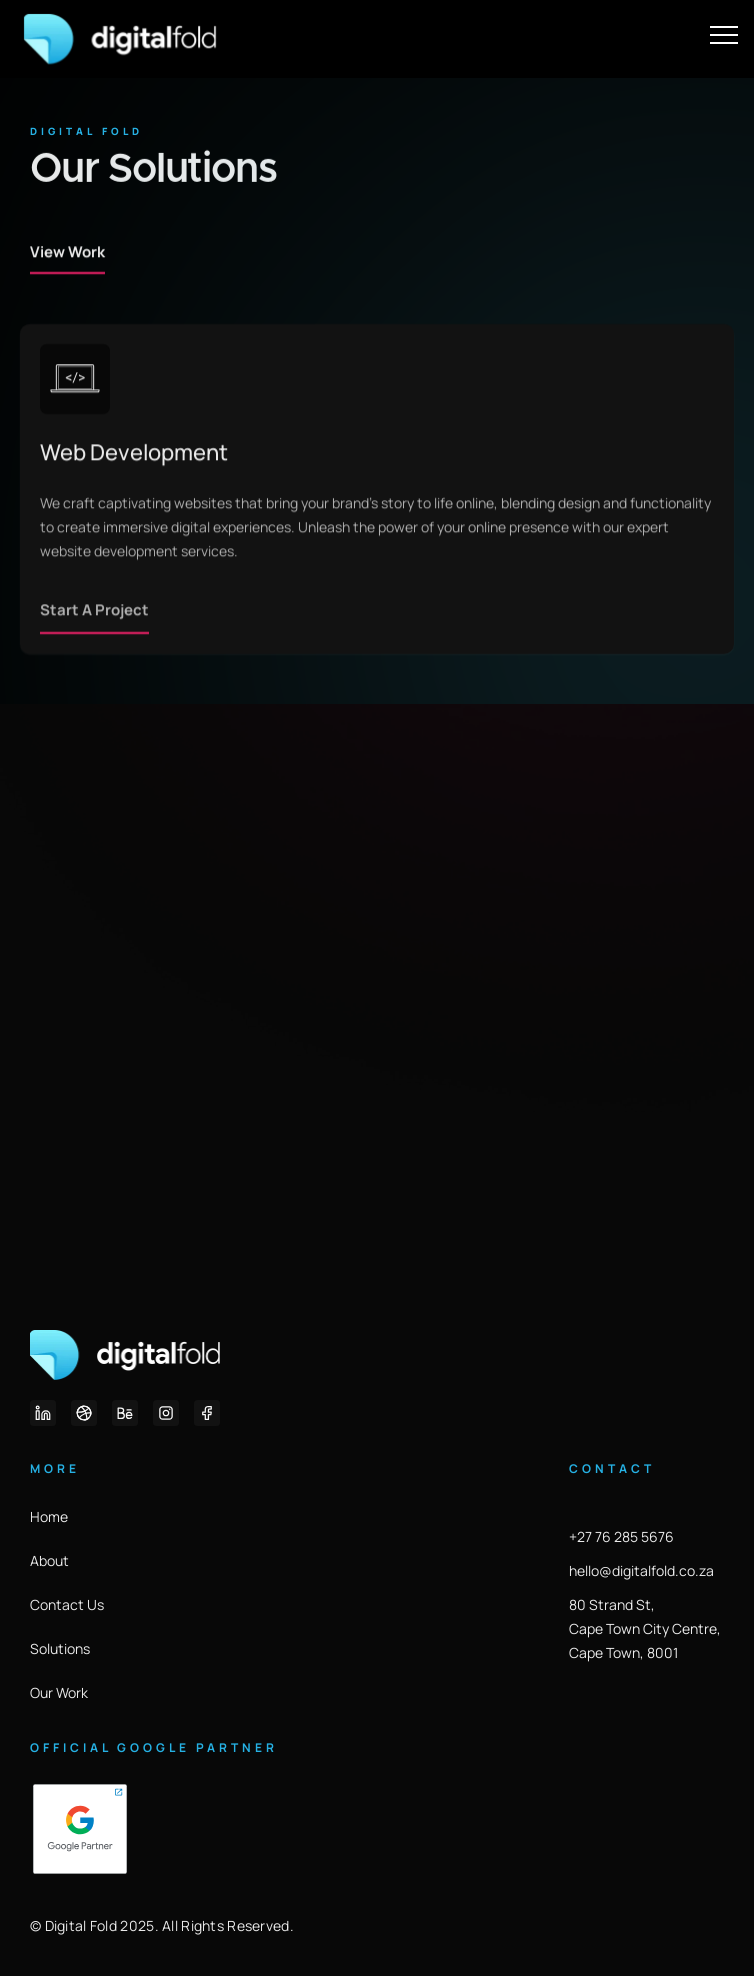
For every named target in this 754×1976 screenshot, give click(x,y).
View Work (67, 290)
